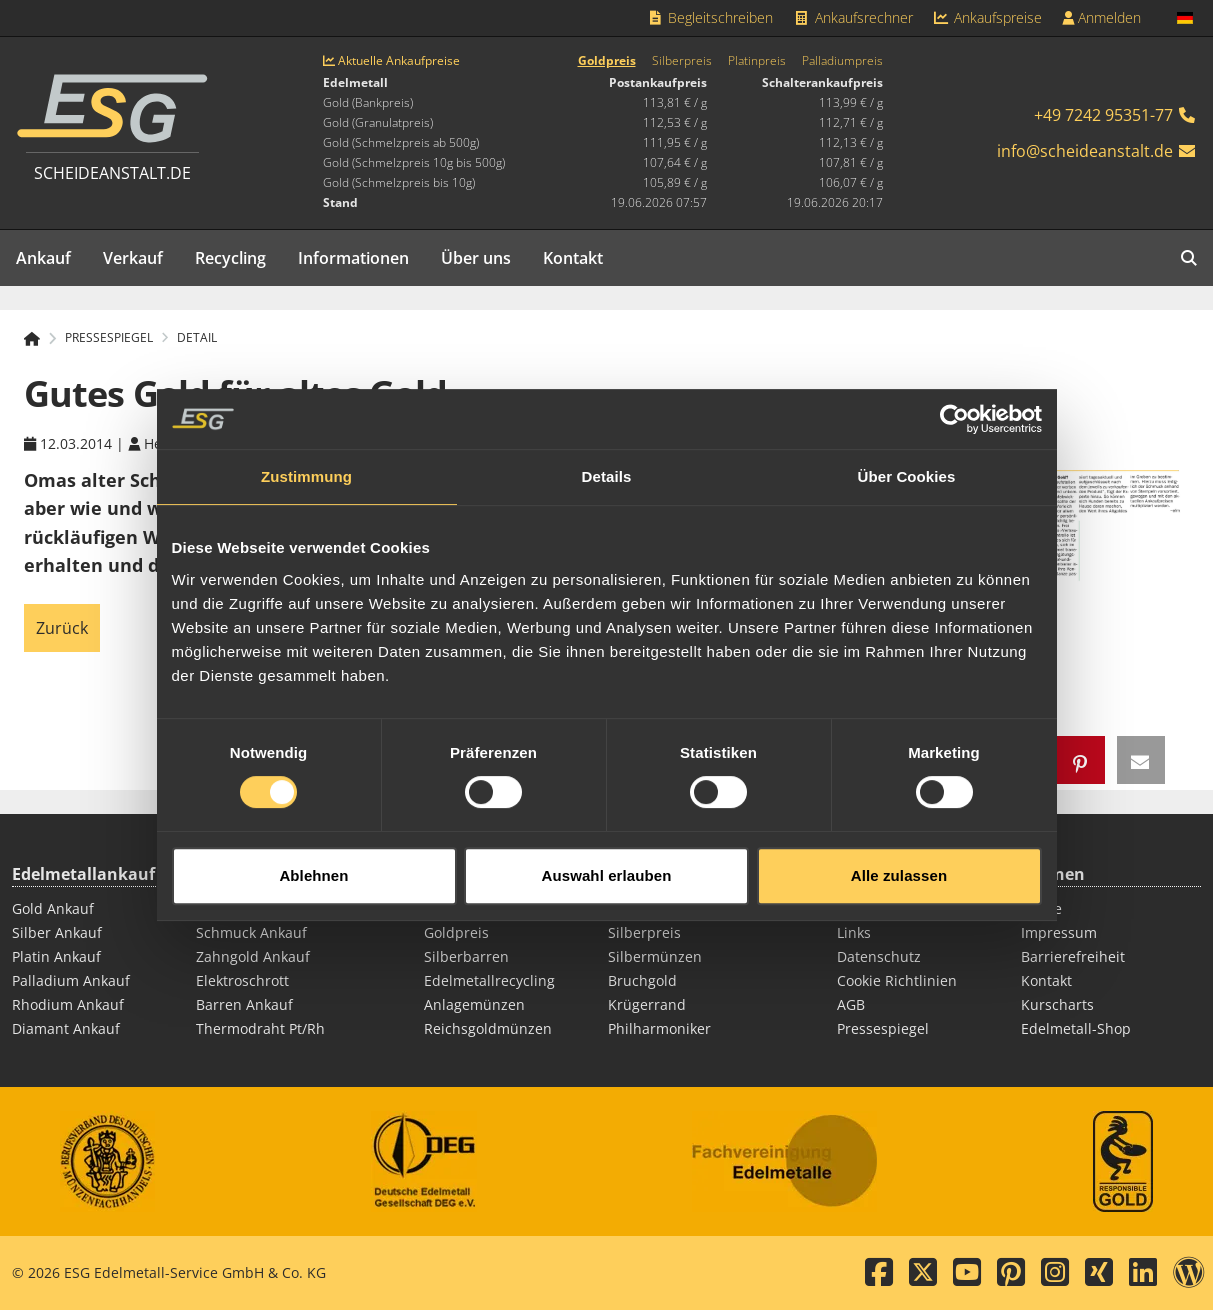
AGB (851, 1004)
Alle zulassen (899, 857)
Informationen (353, 258)
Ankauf (43, 258)
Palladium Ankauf (71, 980)
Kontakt (573, 258)
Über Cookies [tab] (907, 459)
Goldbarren (462, 908)
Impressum (1059, 932)
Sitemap (864, 908)
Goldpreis (607, 61)
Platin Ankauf (56, 956)
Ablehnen (313, 857)
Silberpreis (682, 61)
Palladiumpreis (842, 61)
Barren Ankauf (244, 1004)
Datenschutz (879, 956)
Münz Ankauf (240, 908)
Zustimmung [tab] (306, 459)
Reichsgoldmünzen (488, 1028)
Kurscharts (1057, 1004)
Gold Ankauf (53, 908)
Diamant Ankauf (66, 1028)
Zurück (62, 628)
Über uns (476, 258)
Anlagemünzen (474, 1004)
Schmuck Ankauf (251, 932)
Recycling (230, 258)
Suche (1041, 908)
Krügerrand (647, 1004)
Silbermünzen (655, 956)
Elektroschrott (242, 980)
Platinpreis (757, 61)
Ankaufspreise (988, 17)
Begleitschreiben (710, 17)
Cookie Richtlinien (897, 980)
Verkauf (133, 258)
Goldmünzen (651, 908)
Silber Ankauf (57, 932)
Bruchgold (642, 980)
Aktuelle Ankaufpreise (391, 61)
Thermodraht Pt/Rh (260, 1028)
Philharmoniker (659, 1028)
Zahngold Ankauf (253, 956)
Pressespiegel (883, 1028)
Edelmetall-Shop (1076, 1028)
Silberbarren (466, 956)
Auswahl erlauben (607, 857)
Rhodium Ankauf (68, 1004)
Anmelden (1101, 17)
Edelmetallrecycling (489, 980)
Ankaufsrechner (853, 17)
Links (854, 932)
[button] (1081, 760)
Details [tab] (607, 459)
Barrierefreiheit (1073, 956)
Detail (197, 338)
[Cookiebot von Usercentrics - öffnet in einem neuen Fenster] (954, 402)
